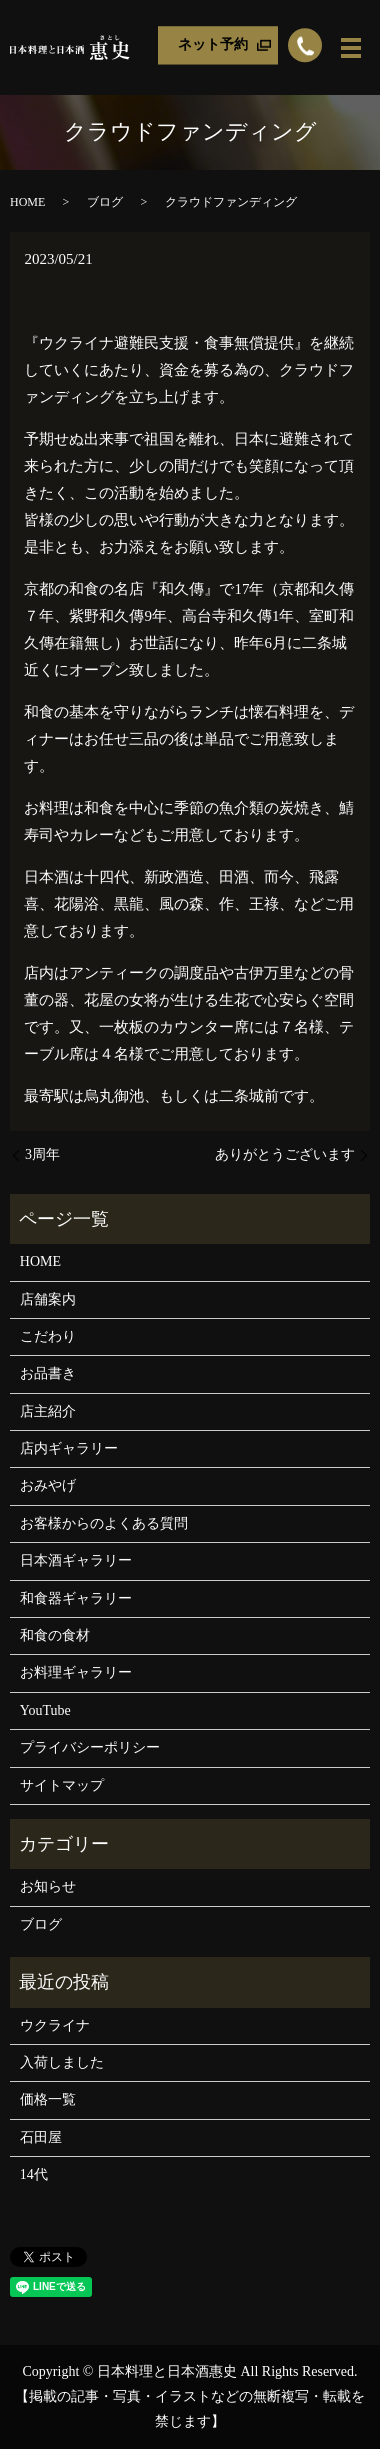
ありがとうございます (285, 1154)
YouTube (45, 1710)
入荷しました (62, 2062)
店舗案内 (48, 1299)
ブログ (105, 202)
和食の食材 (55, 1635)
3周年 (42, 1154)
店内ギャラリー (69, 1448)
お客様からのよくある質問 (104, 1523)
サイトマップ (62, 1785)
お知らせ (48, 1886)
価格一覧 (48, 2099)
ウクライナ (55, 2025)
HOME (27, 202)
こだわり (48, 1336)
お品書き (48, 1373)
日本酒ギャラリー (76, 1560)
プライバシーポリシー (90, 1747)
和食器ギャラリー (76, 1598)
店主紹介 (48, 1411)
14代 (34, 2174)
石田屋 (41, 2137)
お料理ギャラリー (76, 1672)
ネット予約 (213, 44)
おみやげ (48, 1485)
